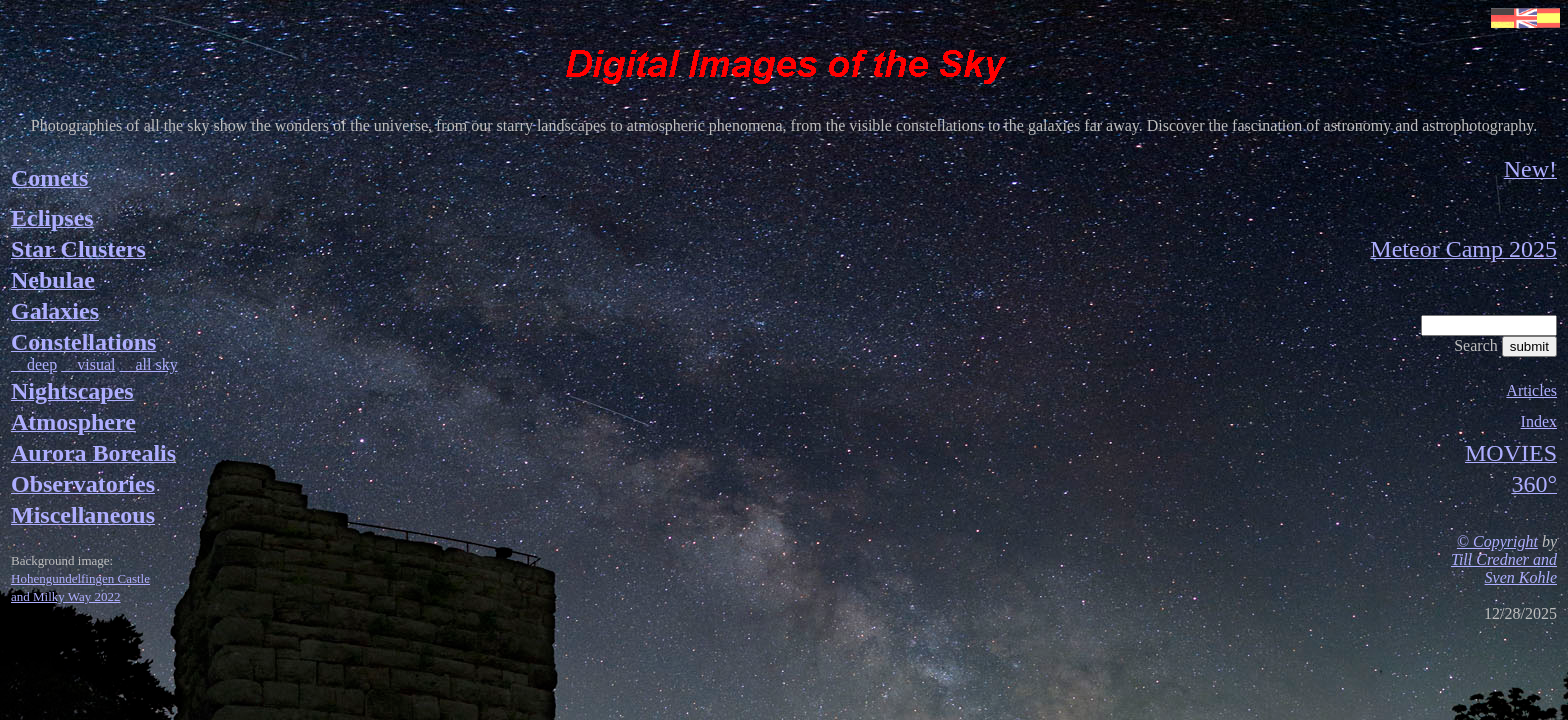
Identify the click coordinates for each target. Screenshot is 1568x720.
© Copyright (1497, 541)
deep (34, 364)
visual (88, 364)
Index (1539, 421)
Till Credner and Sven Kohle (1504, 568)
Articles (1531, 390)
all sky (148, 364)
